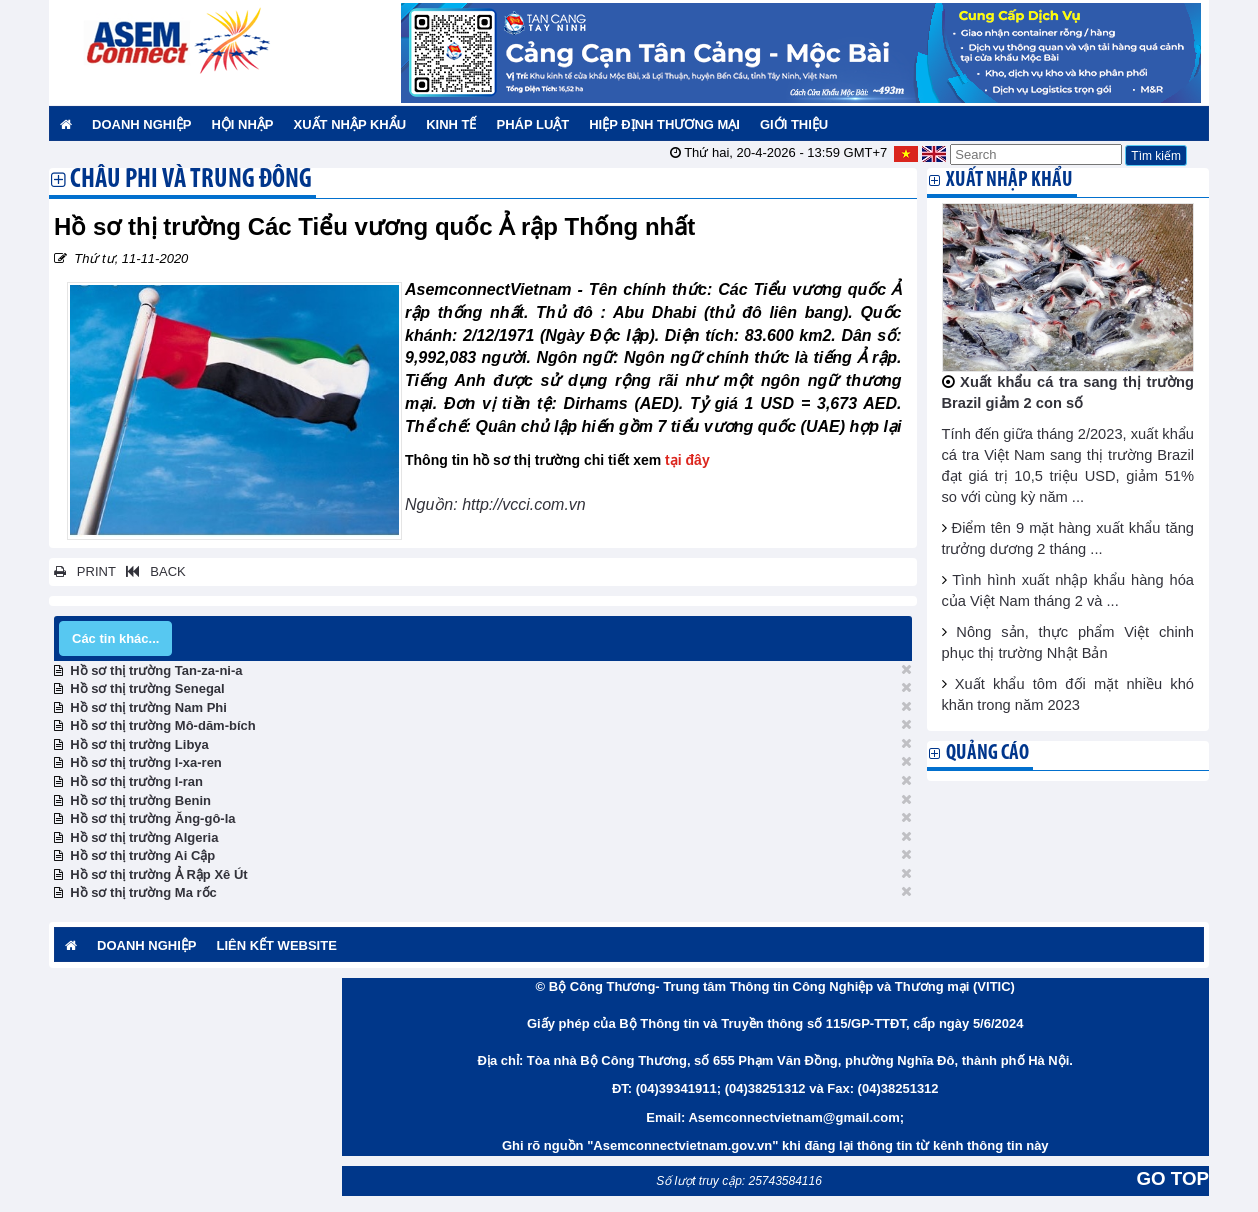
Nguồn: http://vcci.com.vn (497, 504)
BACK (152, 571)
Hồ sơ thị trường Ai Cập (142, 855)
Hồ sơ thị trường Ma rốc (143, 892)
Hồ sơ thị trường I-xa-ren (146, 762)
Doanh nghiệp (141, 124)
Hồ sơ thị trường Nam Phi (148, 707)
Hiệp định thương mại (664, 124)
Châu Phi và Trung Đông (191, 181)
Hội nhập (242, 124)
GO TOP (1173, 1178)
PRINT (85, 571)
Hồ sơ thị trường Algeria (144, 837)
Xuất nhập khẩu (350, 124)
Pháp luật (532, 124)
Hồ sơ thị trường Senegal (147, 688)
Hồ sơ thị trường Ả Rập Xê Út (158, 874)
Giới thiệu (794, 124)
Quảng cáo (987, 753)
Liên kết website (276, 945)
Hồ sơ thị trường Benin (140, 800)
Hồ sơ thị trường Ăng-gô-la (152, 818)
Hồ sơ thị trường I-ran (136, 781)
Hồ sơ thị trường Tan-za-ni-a (156, 670)
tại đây (687, 460)
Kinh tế (451, 124)
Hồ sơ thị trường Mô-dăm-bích (163, 725)
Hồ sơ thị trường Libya (139, 744)
